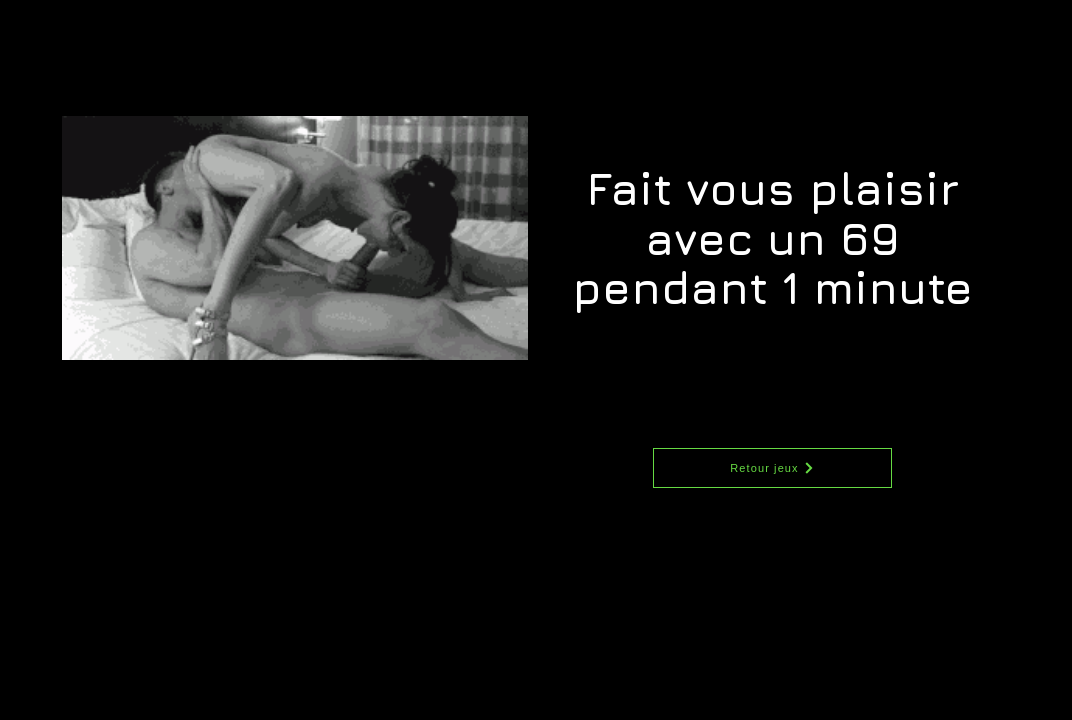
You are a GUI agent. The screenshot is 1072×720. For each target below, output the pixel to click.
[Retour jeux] (772, 468)
